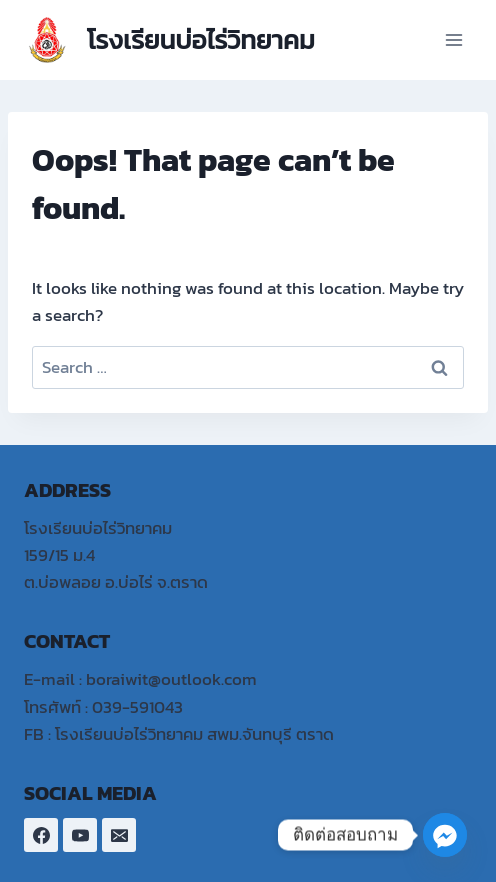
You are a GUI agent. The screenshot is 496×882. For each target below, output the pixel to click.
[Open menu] (453, 39)
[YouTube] (80, 835)
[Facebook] (41, 835)
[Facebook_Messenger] (445, 835)
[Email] (119, 835)
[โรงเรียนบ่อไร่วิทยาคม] (169, 40)
